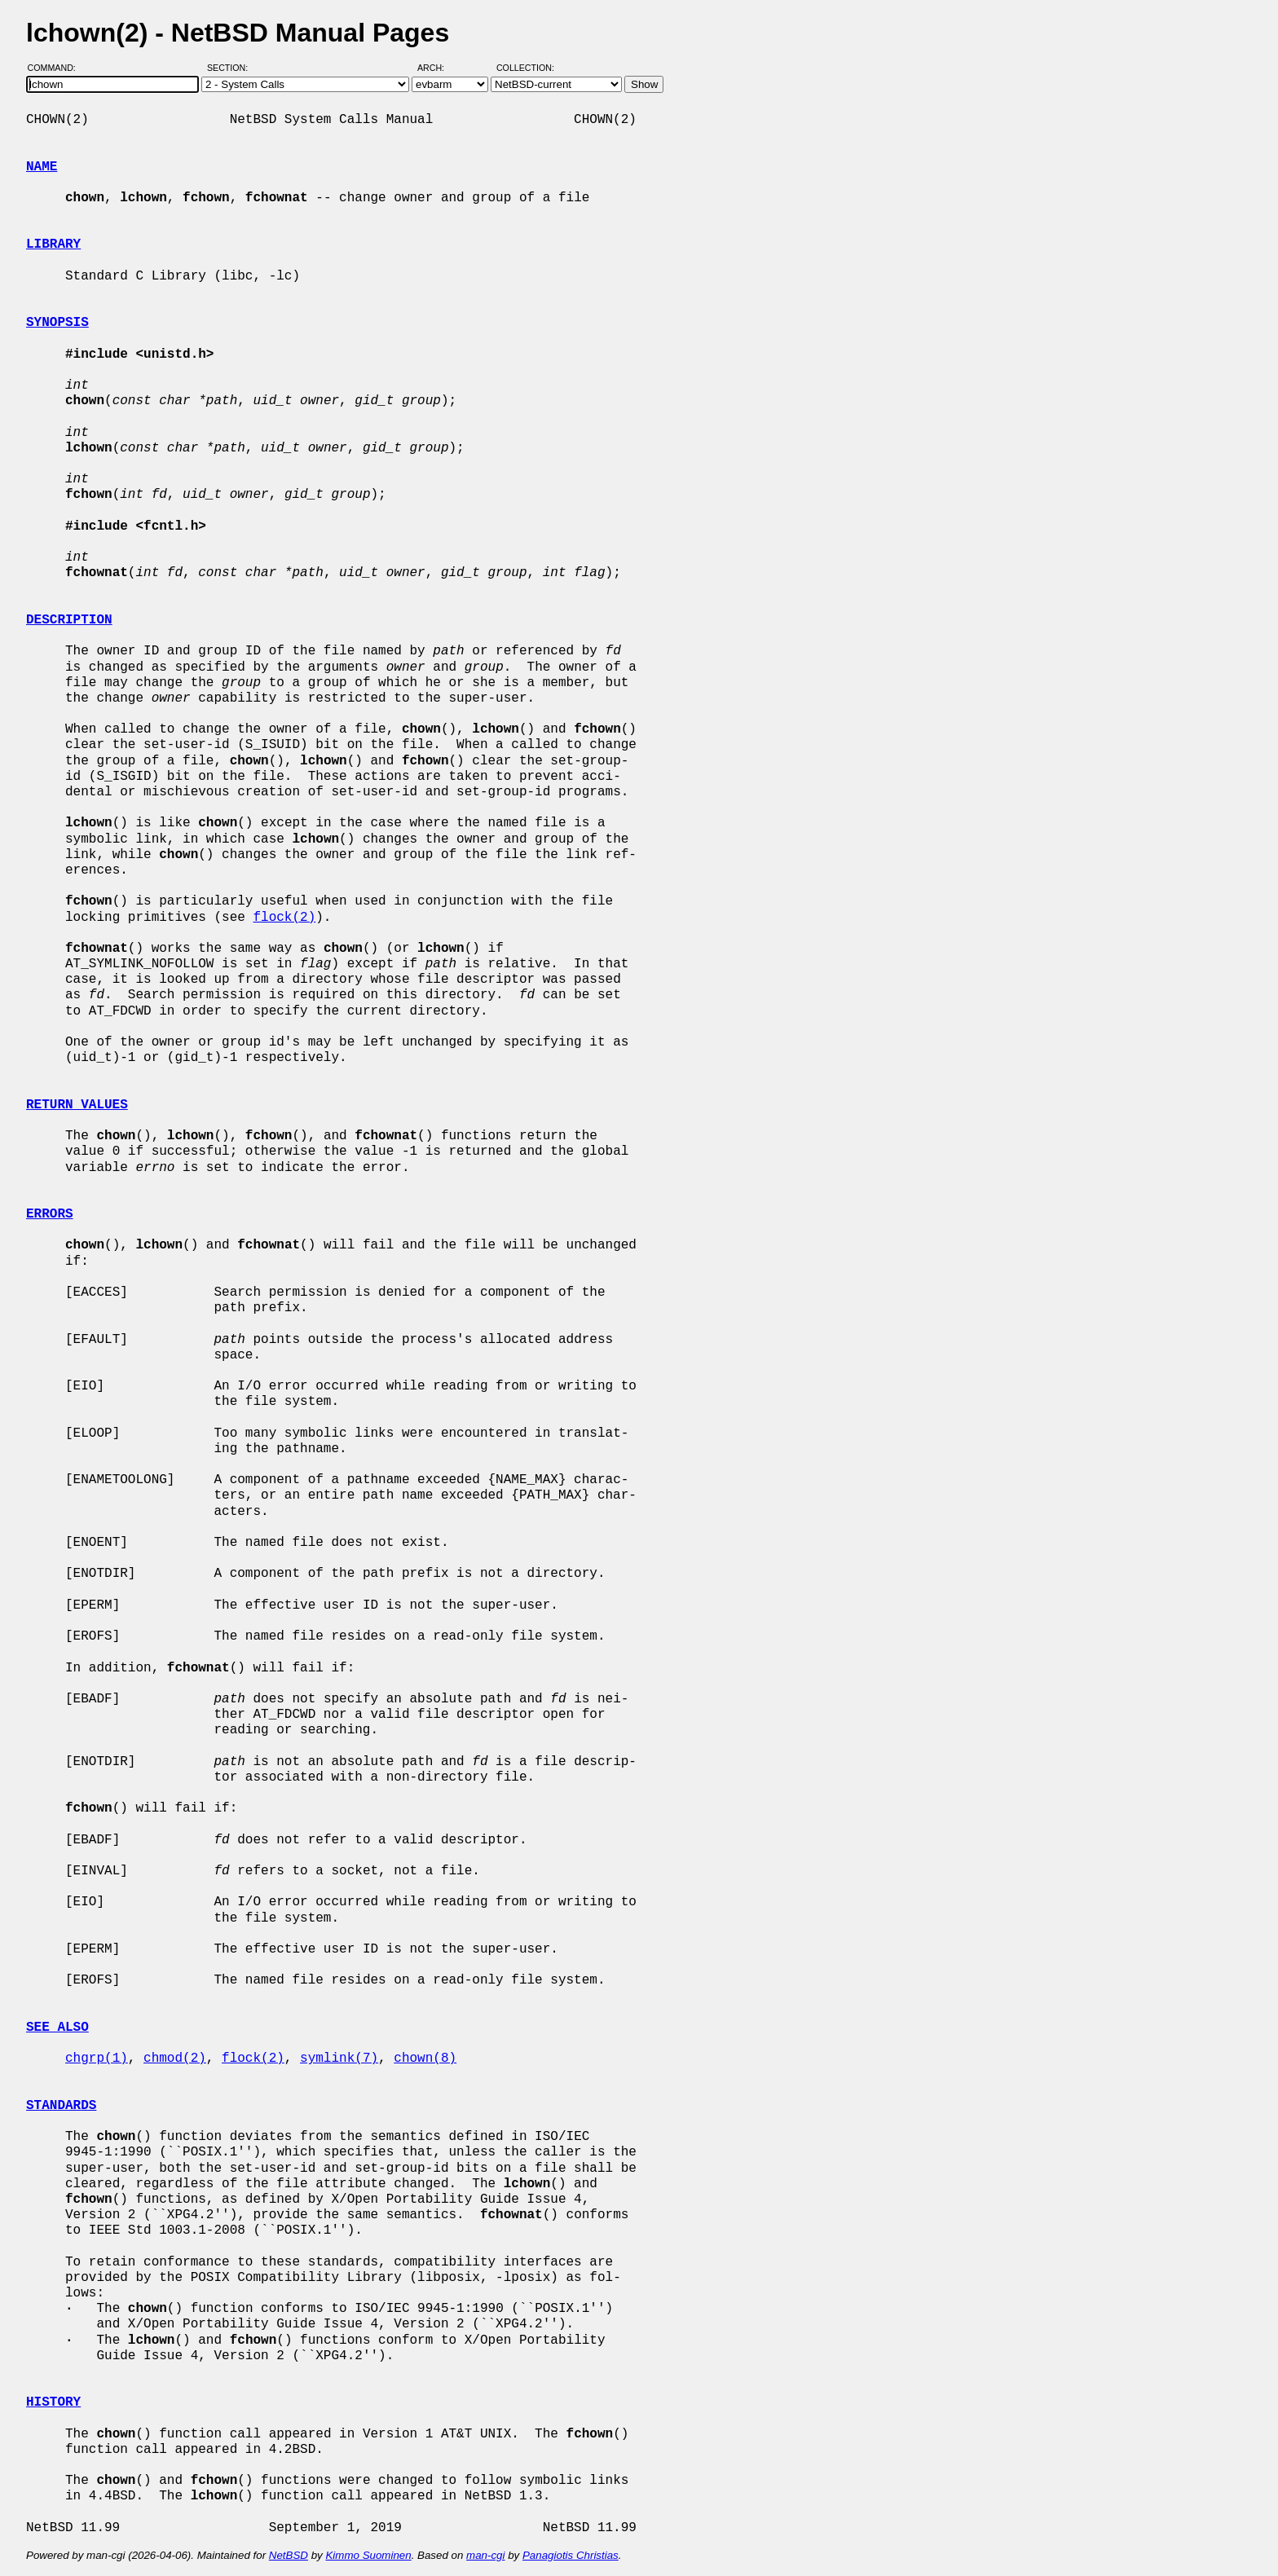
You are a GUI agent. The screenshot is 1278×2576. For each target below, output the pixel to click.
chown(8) (425, 2058)
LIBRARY (53, 244)
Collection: (525, 68)
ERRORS (49, 1214)
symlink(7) (339, 2058)
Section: (231, 68)
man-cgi (485, 2555)
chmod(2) (174, 2058)
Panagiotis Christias (570, 2555)
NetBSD (288, 2555)
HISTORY (53, 2402)
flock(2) (284, 918)
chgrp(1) (96, 2058)
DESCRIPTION (69, 620)
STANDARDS (61, 2106)
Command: (57, 68)
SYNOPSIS (57, 323)
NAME (41, 167)
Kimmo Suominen (368, 2555)
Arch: (438, 68)
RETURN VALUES (77, 1105)
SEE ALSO (57, 2028)
